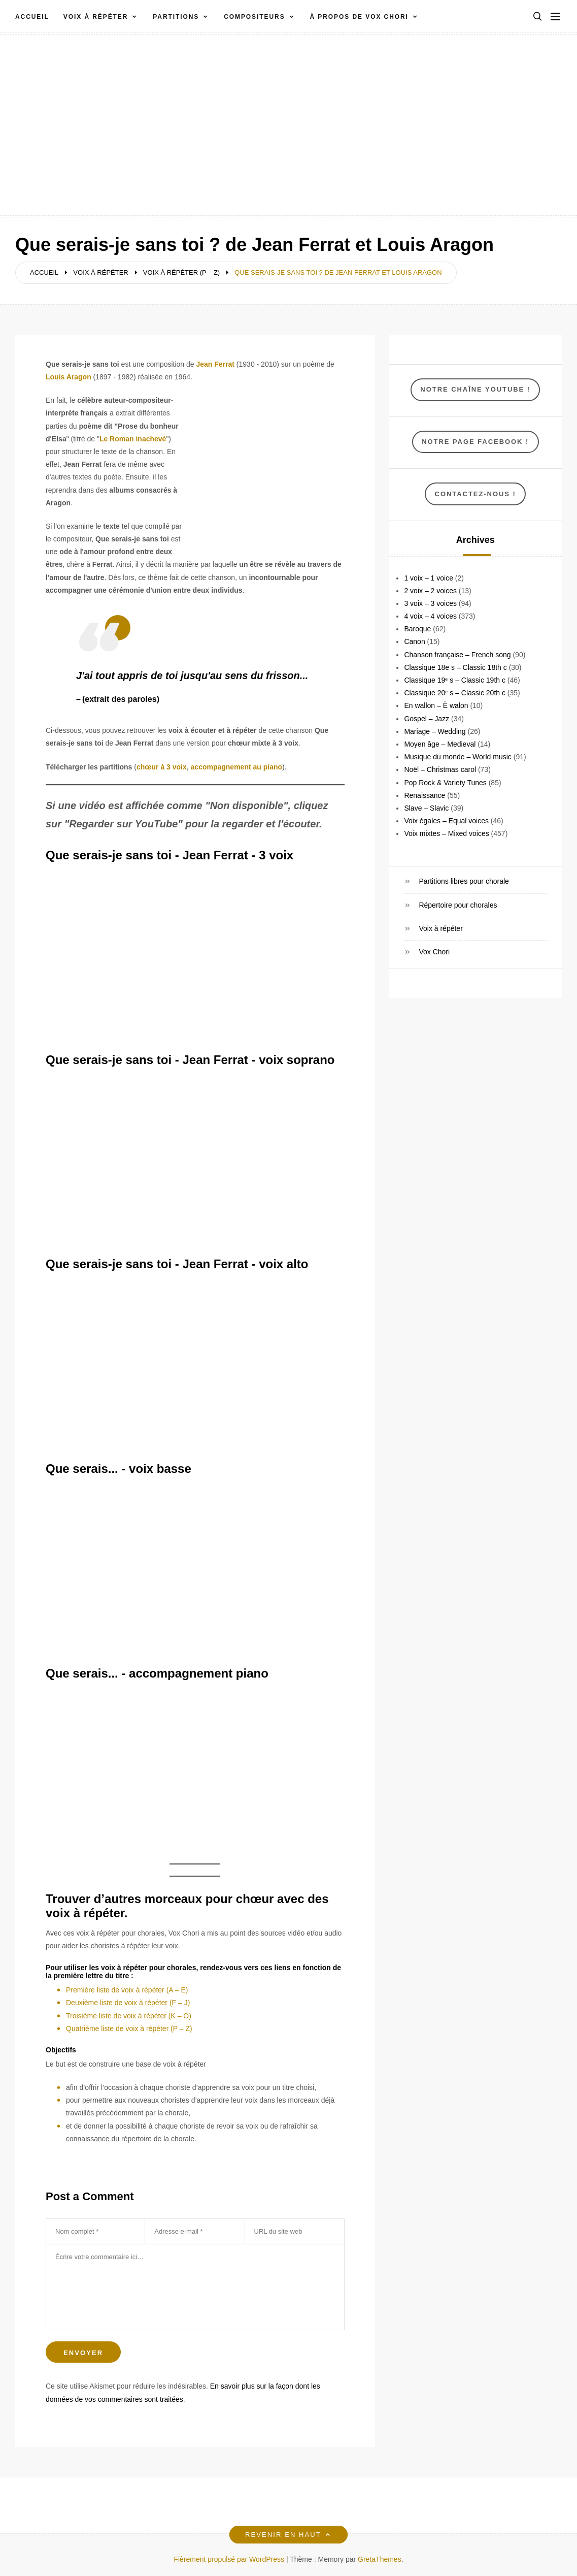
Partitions (176, 16)
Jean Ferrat (215, 364)
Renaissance (424, 795)
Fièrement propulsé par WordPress (230, 2559)
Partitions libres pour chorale (463, 881)
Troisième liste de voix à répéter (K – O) (128, 2016)
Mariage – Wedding (434, 731)
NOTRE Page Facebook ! (475, 441)
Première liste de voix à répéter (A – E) (127, 1990)
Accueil (32, 16)
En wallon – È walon (436, 705)
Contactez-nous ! (475, 494)
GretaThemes (379, 2559)
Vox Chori (434, 952)
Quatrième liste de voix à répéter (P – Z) (129, 2028)
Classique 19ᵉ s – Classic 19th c (454, 680)
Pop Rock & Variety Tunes (445, 783)
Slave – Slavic (426, 808)
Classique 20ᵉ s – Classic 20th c (454, 693)
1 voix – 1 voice (428, 578)
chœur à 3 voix (162, 767)
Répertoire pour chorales (458, 905)
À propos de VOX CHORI (359, 16)
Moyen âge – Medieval (440, 744)
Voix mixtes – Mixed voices (446, 833)
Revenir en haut (288, 2534)
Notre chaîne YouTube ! (475, 389)
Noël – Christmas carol (440, 769)
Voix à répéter (95, 16)
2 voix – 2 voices (430, 591)
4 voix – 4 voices (430, 616)
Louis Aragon (68, 377)
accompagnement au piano (236, 767)
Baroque (417, 629)
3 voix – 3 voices (430, 603)
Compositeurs (254, 16)
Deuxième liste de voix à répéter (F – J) (128, 2003)
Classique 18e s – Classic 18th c (455, 667)
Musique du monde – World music (457, 757)
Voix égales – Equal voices (446, 821)
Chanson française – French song (457, 655)
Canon (414, 641)
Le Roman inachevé (132, 439)
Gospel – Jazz (426, 719)
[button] (537, 17)
